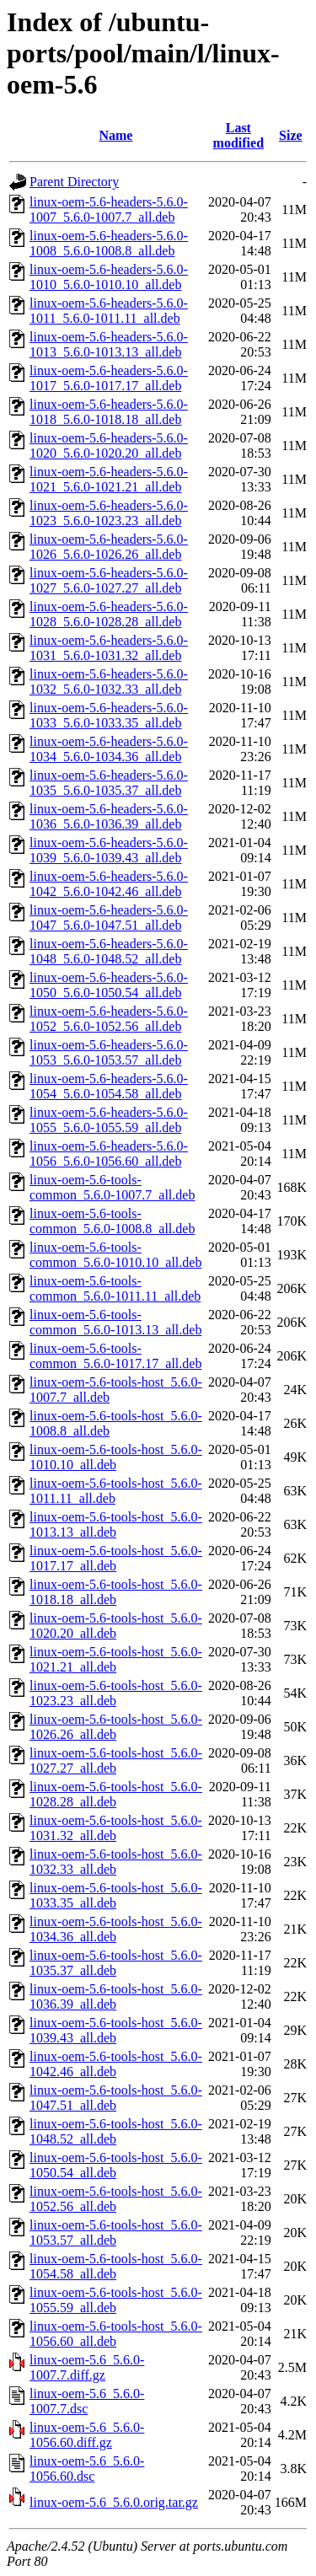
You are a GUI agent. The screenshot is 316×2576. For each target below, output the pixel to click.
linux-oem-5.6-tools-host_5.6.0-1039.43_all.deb (115, 2030)
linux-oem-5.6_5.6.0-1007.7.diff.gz (86, 2367)
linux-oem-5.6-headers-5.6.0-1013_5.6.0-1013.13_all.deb (108, 344)
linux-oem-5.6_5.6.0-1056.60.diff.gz (86, 2435)
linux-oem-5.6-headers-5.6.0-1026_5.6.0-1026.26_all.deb (108, 546)
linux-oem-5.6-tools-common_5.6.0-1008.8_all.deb (112, 1221)
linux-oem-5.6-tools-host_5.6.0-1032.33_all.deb (115, 1861)
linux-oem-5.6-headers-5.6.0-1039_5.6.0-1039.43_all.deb (108, 850)
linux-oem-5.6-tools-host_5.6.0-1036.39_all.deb (115, 1996)
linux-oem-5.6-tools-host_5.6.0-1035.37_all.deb (115, 1963)
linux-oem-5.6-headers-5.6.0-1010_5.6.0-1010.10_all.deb (108, 277)
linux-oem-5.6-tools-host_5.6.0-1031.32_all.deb (115, 1828)
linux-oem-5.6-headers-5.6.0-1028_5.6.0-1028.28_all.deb (108, 614)
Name (115, 135)
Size (291, 135)
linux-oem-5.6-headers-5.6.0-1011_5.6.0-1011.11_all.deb (108, 310)
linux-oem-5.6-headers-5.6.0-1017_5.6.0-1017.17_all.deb (108, 378)
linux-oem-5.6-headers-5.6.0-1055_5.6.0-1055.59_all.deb (108, 1120)
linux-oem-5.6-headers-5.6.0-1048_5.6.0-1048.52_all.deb (108, 951)
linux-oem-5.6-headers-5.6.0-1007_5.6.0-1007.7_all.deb (108, 209)
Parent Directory (74, 181)
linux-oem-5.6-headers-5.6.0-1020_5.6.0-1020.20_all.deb (108, 445)
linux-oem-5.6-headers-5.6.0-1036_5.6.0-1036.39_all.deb (108, 816)
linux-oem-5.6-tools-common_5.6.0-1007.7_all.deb (112, 1187)
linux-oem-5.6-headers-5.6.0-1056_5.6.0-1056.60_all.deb (108, 1153)
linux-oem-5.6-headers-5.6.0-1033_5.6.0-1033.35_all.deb (108, 715)
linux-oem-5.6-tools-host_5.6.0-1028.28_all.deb (115, 1794)
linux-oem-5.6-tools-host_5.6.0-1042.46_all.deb (115, 2064)
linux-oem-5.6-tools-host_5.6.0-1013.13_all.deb (115, 1524)
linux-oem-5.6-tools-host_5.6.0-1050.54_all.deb (115, 2165)
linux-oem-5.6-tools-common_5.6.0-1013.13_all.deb (115, 1322)
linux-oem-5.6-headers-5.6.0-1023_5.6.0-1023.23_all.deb (108, 513)
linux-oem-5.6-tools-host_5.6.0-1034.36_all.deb (115, 1929)
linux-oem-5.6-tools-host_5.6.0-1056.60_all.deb (115, 2333)
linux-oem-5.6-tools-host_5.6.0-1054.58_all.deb (115, 2266)
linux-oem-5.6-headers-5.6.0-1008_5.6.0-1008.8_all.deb (108, 243)
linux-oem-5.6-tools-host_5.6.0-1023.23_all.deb (115, 1693)
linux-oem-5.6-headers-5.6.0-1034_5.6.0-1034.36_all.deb (108, 749)
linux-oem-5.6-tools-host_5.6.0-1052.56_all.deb (115, 2199)
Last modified (238, 135)
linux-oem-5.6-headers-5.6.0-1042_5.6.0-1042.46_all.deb (108, 884)
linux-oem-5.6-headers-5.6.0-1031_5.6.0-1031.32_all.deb (108, 648)
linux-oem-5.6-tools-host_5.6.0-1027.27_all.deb (115, 1760)
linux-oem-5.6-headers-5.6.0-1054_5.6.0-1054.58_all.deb (108, 1086)
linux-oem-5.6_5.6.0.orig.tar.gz (113, 2502)
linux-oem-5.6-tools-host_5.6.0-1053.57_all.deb (115, 2232)
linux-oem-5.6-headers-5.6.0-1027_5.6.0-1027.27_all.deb (108, 580)
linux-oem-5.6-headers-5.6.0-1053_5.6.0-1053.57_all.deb (108, 1052)
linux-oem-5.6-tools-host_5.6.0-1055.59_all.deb (115, 2300)
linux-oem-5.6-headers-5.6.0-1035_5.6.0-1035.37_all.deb (108, 782)
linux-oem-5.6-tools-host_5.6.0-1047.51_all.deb (115, 2097)
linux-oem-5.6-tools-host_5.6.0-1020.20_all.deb (115, 1625)
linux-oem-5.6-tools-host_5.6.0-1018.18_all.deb (115, 1592)
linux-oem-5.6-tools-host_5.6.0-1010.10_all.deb (115, 1457)
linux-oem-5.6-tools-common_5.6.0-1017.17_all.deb (115, 1356)
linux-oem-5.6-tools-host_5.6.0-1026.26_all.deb (115, 1726)
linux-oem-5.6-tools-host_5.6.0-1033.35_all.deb (115, 1895)
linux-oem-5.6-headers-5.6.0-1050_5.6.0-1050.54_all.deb (108, 985)
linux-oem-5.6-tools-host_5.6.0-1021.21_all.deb (115, 1659)
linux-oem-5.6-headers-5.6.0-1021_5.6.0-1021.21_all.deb (108, 479)
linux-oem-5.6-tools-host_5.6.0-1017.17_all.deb (115, 1558)
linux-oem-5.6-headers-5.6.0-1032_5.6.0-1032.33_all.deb (108, 681)
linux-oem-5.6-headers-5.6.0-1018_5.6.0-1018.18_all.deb (108, 412)
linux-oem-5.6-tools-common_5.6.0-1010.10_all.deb (115, 1254)
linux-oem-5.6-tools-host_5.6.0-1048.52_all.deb (115, 2131)
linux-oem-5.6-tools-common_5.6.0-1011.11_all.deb (115, 1288)
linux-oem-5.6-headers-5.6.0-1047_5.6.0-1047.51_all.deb (108, 917)
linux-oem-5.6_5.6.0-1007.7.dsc (86, 2401)
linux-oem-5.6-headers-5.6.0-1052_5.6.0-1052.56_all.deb (108, 1018)
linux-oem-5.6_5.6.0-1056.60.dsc (86, 2468)
